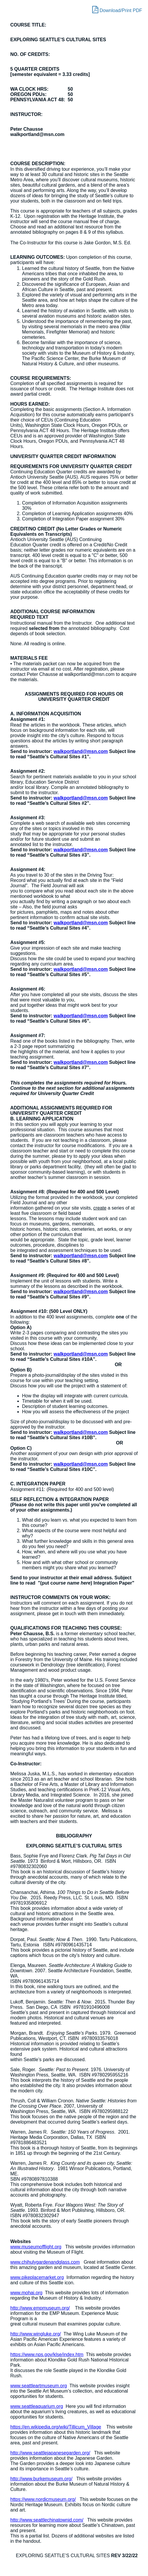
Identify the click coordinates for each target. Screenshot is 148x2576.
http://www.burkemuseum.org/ (41, 2478)
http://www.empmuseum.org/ (40, 2307)
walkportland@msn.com (81, 751)
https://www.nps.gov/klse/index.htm (46, 2354)
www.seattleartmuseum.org (38, 2385)
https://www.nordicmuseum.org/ (43, 2499)
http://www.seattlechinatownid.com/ (46, 2519)
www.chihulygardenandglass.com (45, 2262)
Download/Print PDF (117, 9)
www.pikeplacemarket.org (37, 2277)
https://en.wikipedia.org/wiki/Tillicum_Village (55, 2426)
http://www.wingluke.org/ (35, 2333)
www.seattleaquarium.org (36, 2406)
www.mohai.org (26, 2292)
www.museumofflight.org (35, 2246)
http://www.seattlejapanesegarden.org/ (50, 2452)
